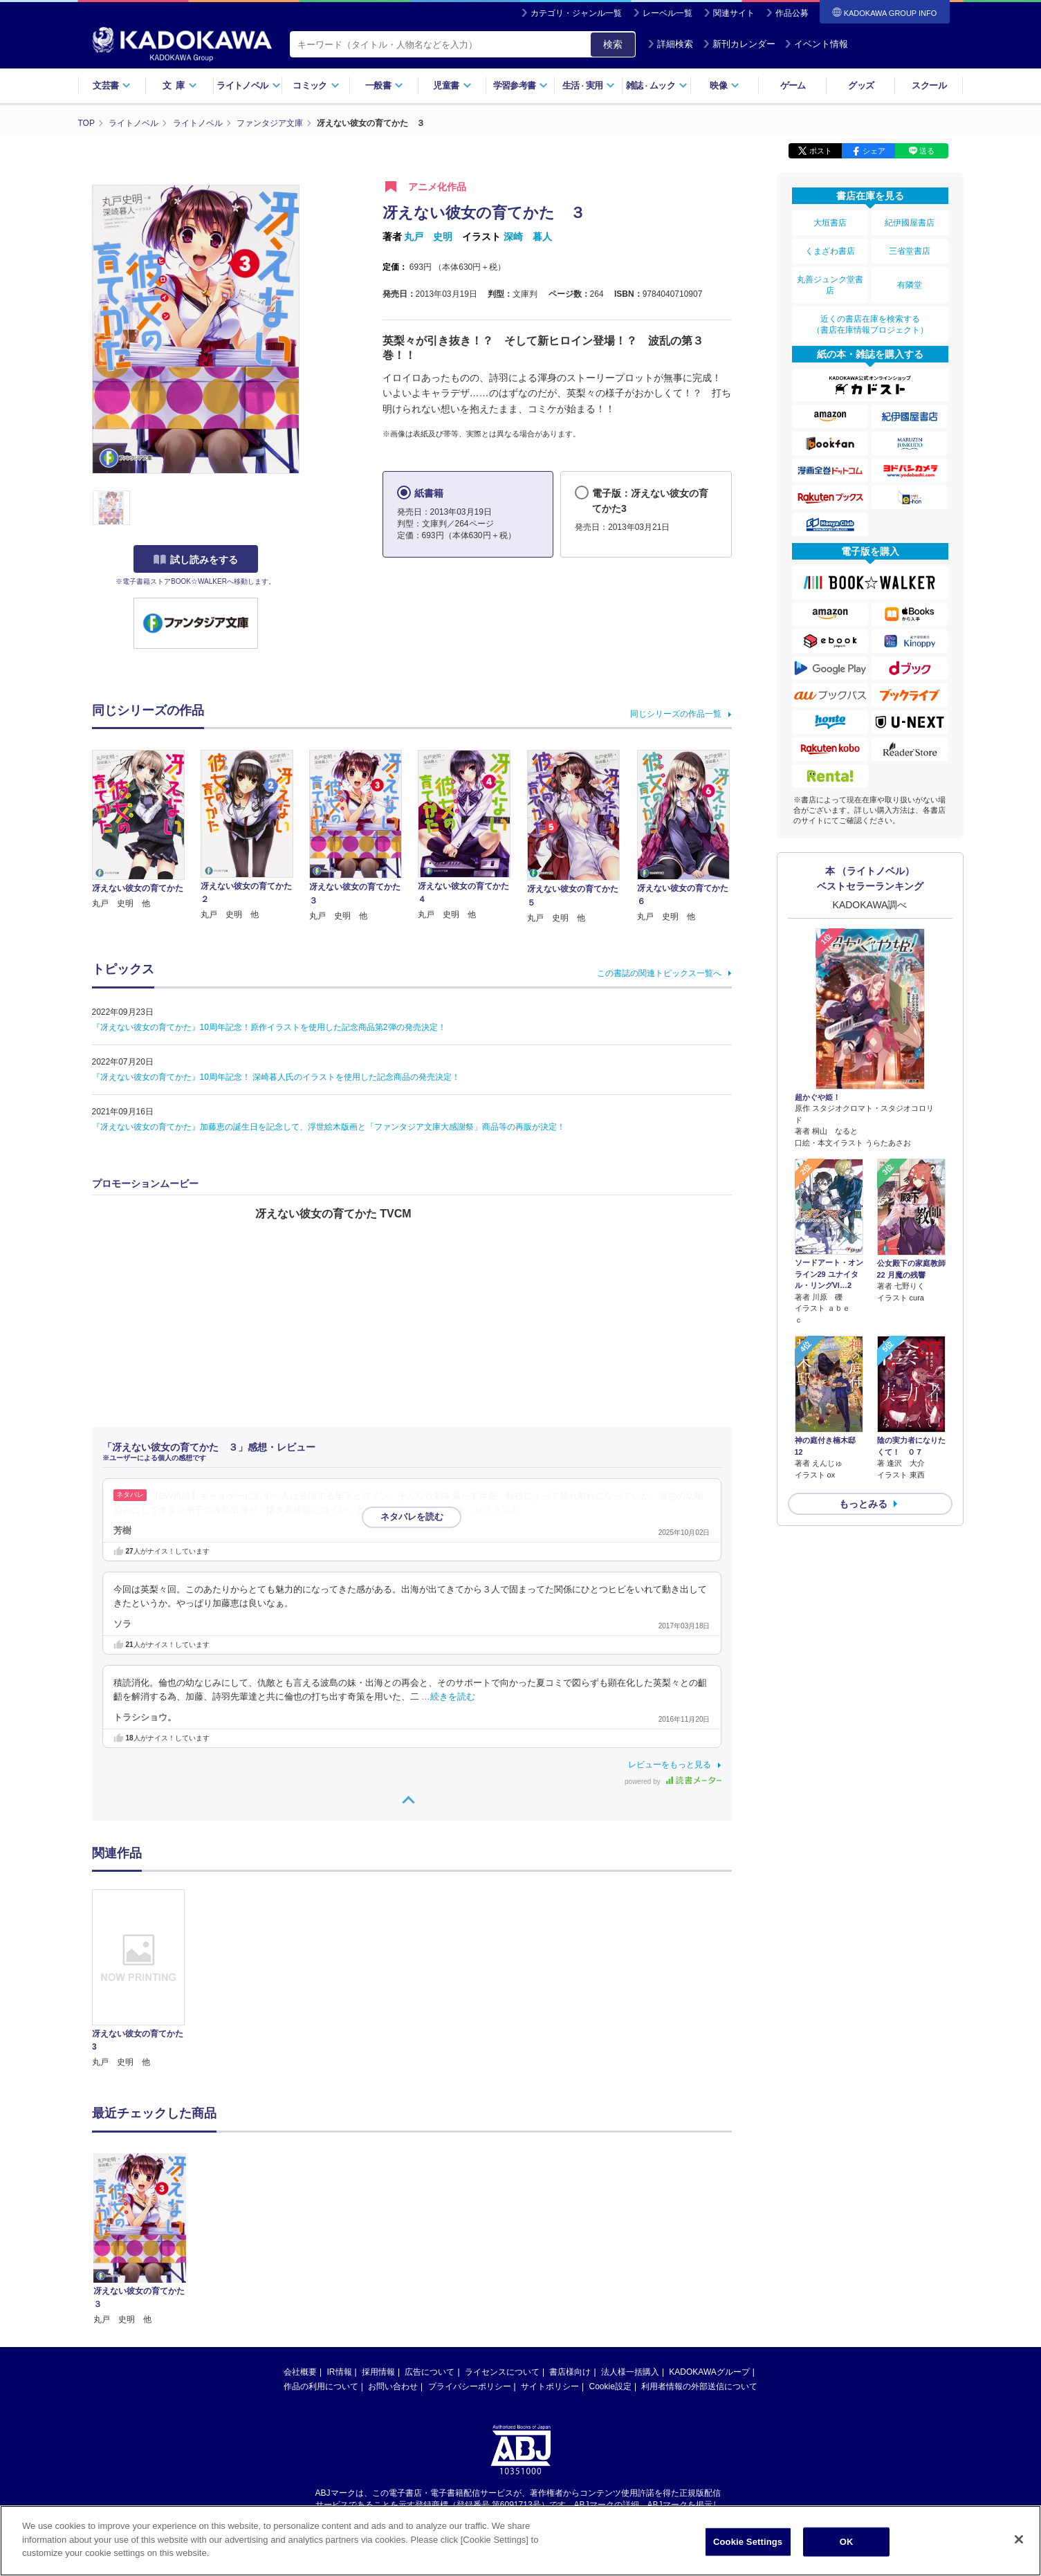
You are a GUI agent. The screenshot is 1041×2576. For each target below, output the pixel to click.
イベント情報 (816, 44)
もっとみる (863, 1503)
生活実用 (589, 85)
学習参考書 (521, 85)
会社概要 (300, 2242)
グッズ (861, 85)
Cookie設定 (610, 2257)
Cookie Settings (747, 2542)
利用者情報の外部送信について (699, 2257)
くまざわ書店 (830, 251)
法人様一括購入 (630, 2242)
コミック (316, 85)
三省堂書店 (909, 251)
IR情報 (339, 2242)
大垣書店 (830, 223)
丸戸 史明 (428, 236)
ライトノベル (248, 85)
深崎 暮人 (528, 236)
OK (847, 2542)
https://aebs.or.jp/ (471, 2387)
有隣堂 (909, 285)
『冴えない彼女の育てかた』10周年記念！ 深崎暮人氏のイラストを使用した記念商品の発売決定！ (276, 1077)
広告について (429, 2242)
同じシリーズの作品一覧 (675, 714)
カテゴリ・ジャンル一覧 (576, 13)
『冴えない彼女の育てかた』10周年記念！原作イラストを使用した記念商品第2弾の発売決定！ (269, 1027)
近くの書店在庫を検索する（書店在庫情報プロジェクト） (870, 324)
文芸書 (112, 85)
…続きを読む (493, 1510)
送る (926, 151)
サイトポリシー (550, 2257)
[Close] (1019, 2539)
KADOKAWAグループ (709, 2242)
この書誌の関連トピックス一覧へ (659, 973)
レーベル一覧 (667, 13)
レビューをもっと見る (669, 1764)
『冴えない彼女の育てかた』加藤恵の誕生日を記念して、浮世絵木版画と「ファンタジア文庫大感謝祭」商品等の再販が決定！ (328, 1127)
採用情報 (378, 2242)
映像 (724, 85)
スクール (929, 85)
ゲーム (793, 85)
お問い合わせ (393, 2257)
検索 (613, 44)
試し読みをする (196, 559)
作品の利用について (321, 2257)
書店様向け (570, 2242)
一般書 (384, 85)
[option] (146, 1979)
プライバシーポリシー (469, 2257)
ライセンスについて (502, 2242)
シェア (874, 151)
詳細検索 (670, 44)
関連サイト (734, 13)
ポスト (820, 151)
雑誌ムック (657, 85)
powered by (673, 1781)
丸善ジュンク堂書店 (830, 285)
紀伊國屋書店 (909, 223)
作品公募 (792, 13)
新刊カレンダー (739, 44)
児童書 (452, 85)
